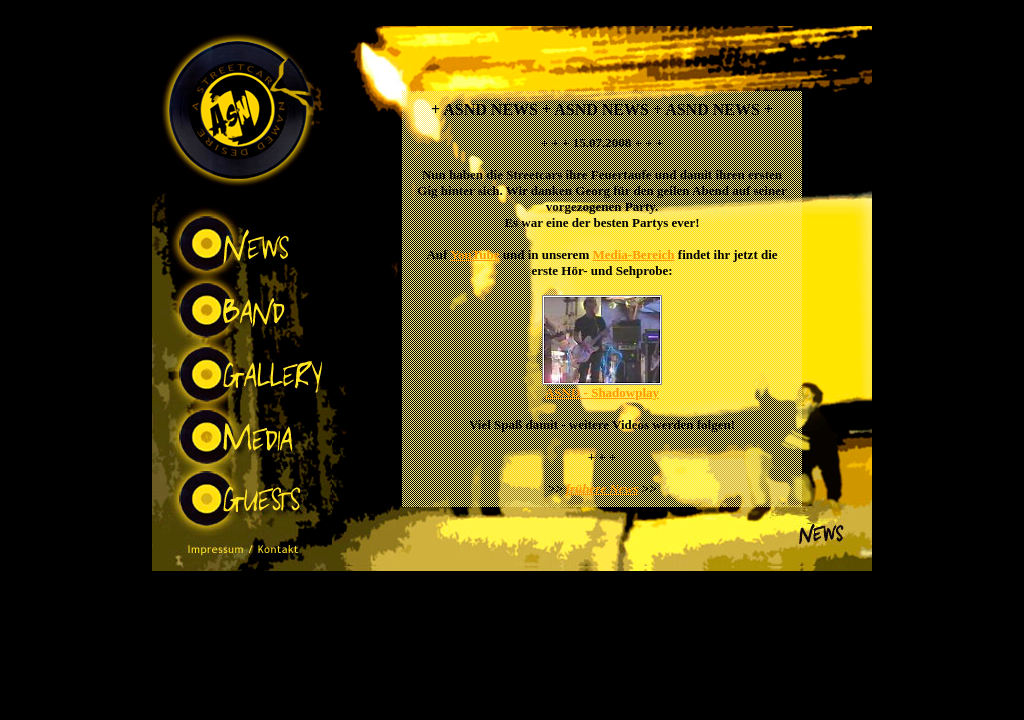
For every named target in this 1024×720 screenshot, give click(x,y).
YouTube (474, 254)
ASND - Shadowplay (602, 392)
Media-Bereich (633, 254)
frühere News (602, 488)
